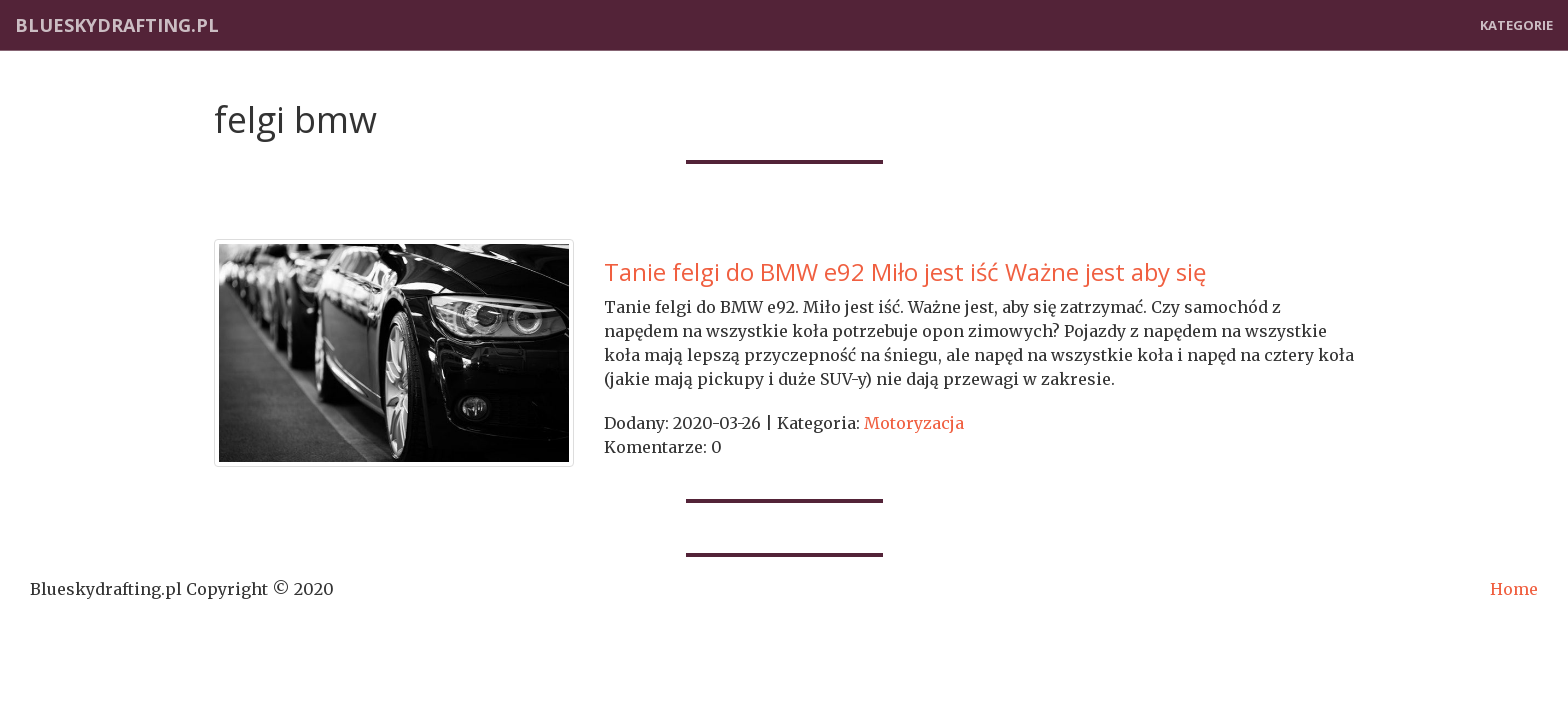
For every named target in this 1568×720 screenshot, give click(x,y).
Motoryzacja (914, 423)
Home (1514, 589)
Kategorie (1516, 25)
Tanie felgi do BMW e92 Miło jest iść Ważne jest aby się (905, 271)
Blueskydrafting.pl (117, 25)
